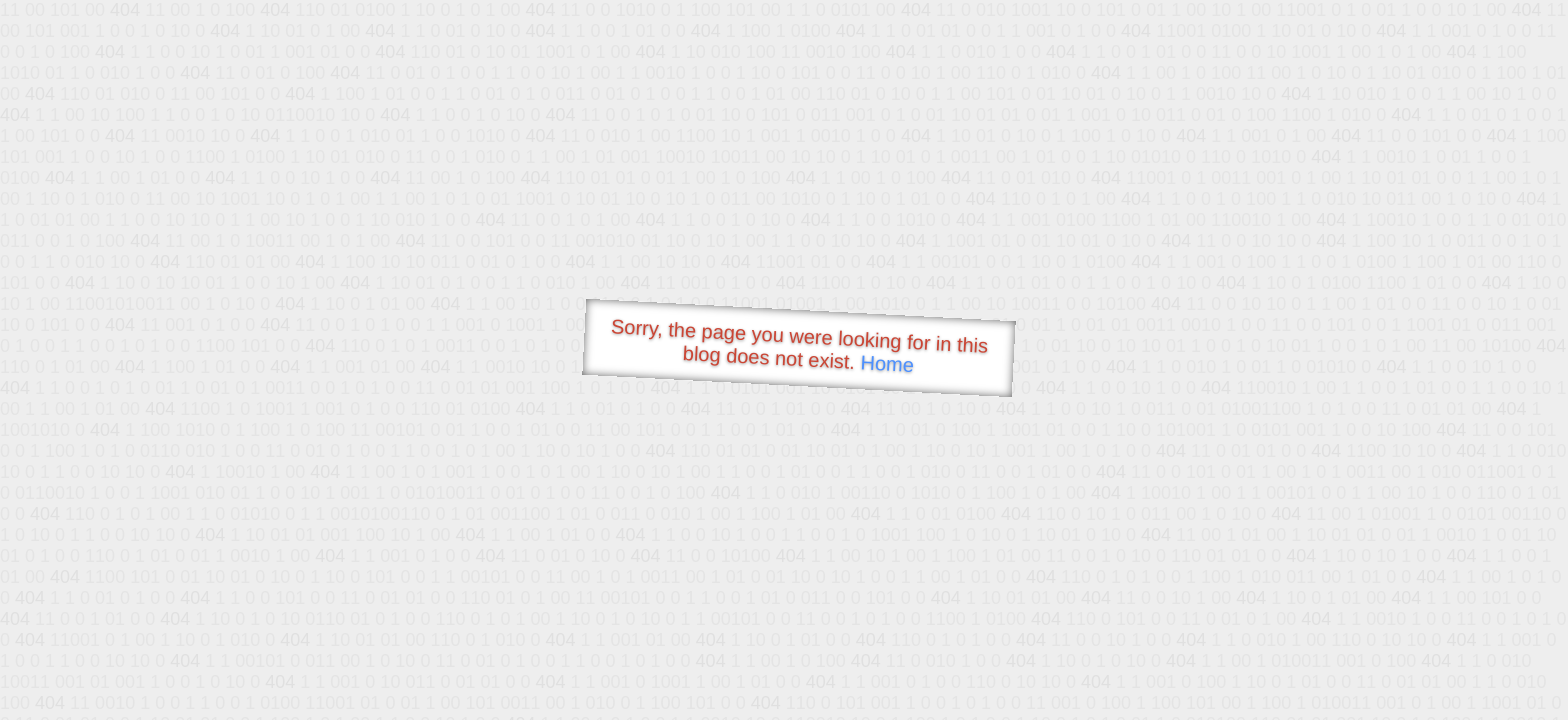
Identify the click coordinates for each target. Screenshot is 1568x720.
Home (887, 363)
